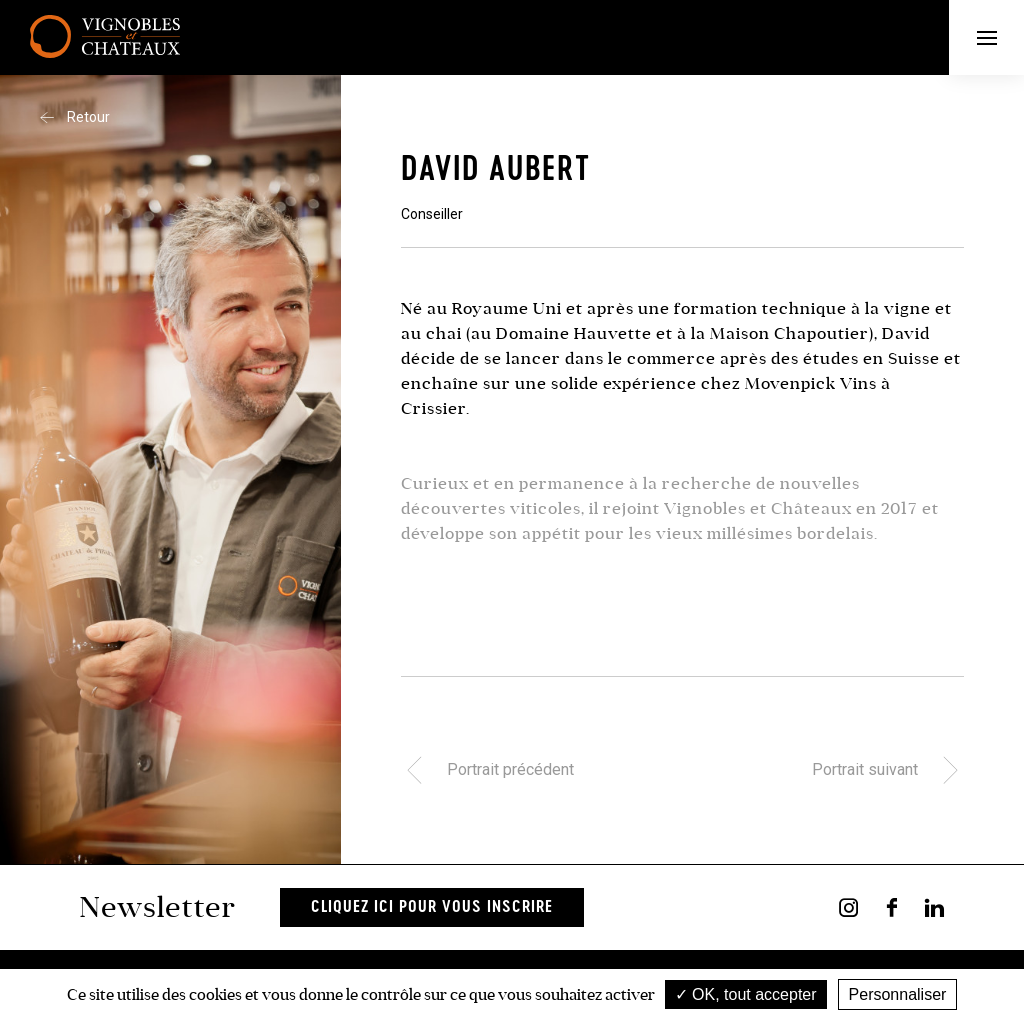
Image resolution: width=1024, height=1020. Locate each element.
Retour (75, 117)
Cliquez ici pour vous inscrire (432, 907)
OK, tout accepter (746, 994)
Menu (1001, 37)
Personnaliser (898, 994)
